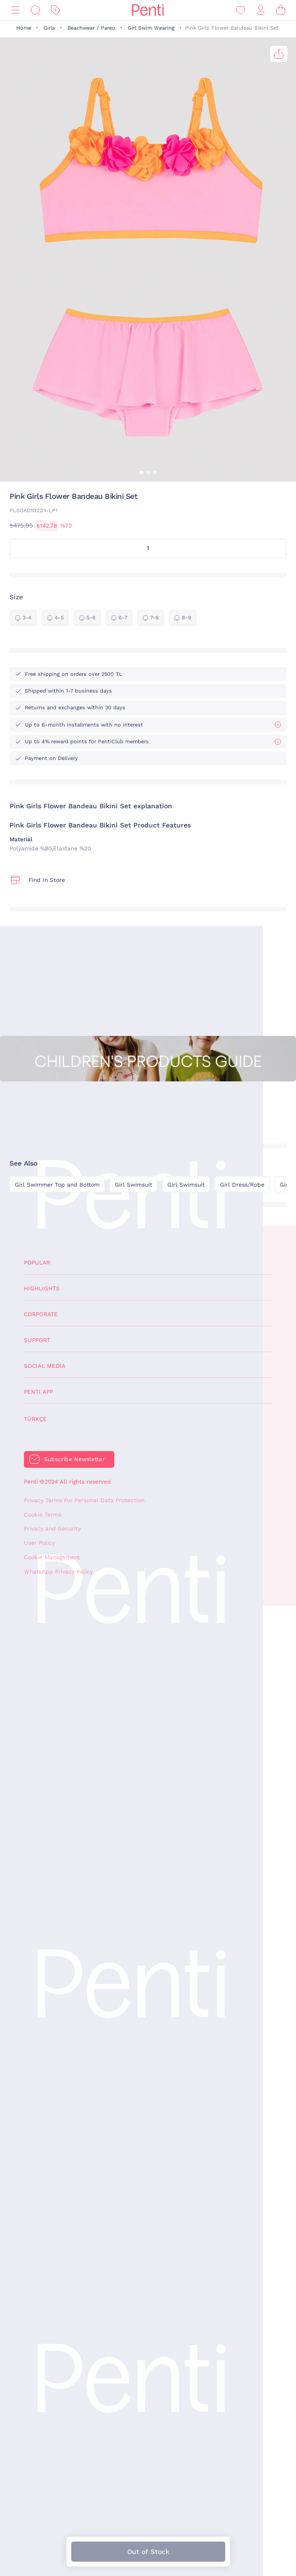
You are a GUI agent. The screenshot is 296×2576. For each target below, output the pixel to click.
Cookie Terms (42, 1514)
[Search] (35, 10)
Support (37, 1340)
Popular (37, 1262)
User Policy (39, 1543)
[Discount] (55, 10)
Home (23, 28)
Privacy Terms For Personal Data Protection (84, 1500)
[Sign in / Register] (260, 10)
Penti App (38, 1391)
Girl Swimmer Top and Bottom (57, 1184)
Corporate (41, 1314)
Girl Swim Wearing (151, 28)
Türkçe (35, 1419)
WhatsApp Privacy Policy (58, 1571)
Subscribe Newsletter (74, 1459)
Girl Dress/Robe (242, 1184)
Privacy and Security (52, 1528)
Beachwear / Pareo (91, 28)
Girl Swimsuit (133, 1184)
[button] (141, 472)
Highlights (42, 1288)
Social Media (45, 1366)
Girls (49, 28)
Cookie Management (52, 1557)
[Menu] (15, 10)
